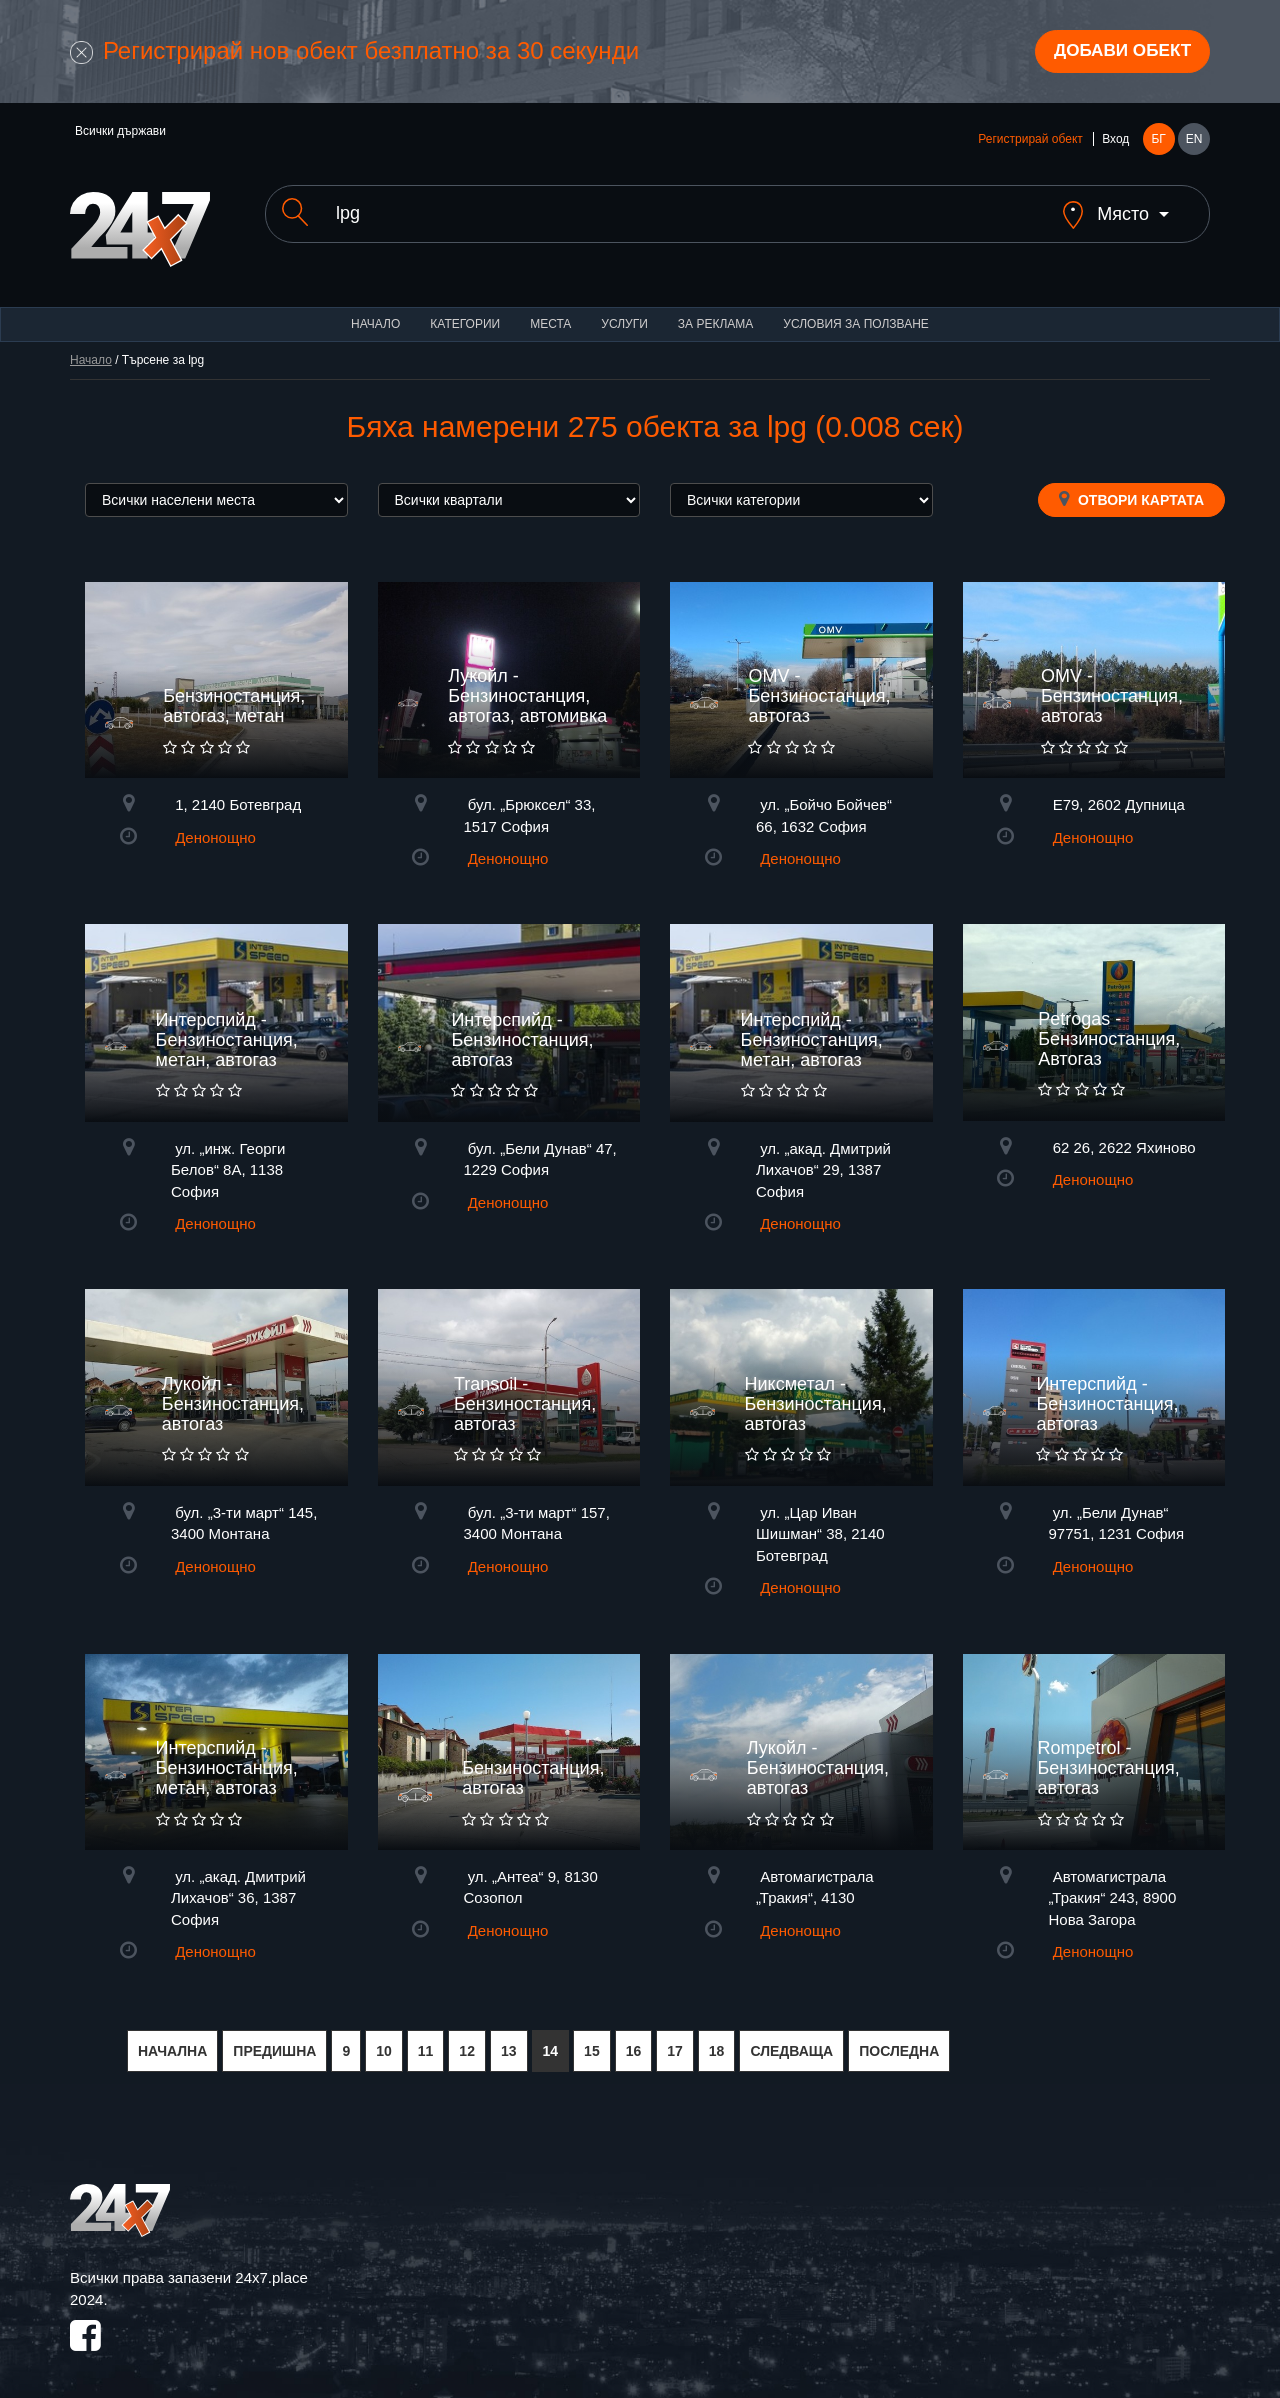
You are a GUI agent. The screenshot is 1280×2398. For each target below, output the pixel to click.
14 (551, 2037)
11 (426, 2037)
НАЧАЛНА (172, 2037)
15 (592, 2037)
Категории (465, 310)
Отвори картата (1131, 485)
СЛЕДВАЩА (791, 2037)
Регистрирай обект (1030, 142)
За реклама (715, 310)
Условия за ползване (856, 310)
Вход (1115, 142)
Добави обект (1117, 53)
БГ (1158, 142)
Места (550, 310)
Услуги (624, 310)
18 (717, 2037)
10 (384, 2037)
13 (509, 2037)
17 (675, 2037)
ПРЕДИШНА (274, 2037)
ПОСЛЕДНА (899, 2037)
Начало (375, 310)
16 (634, 2037)
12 (467, 2037)
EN (1194, 142)
